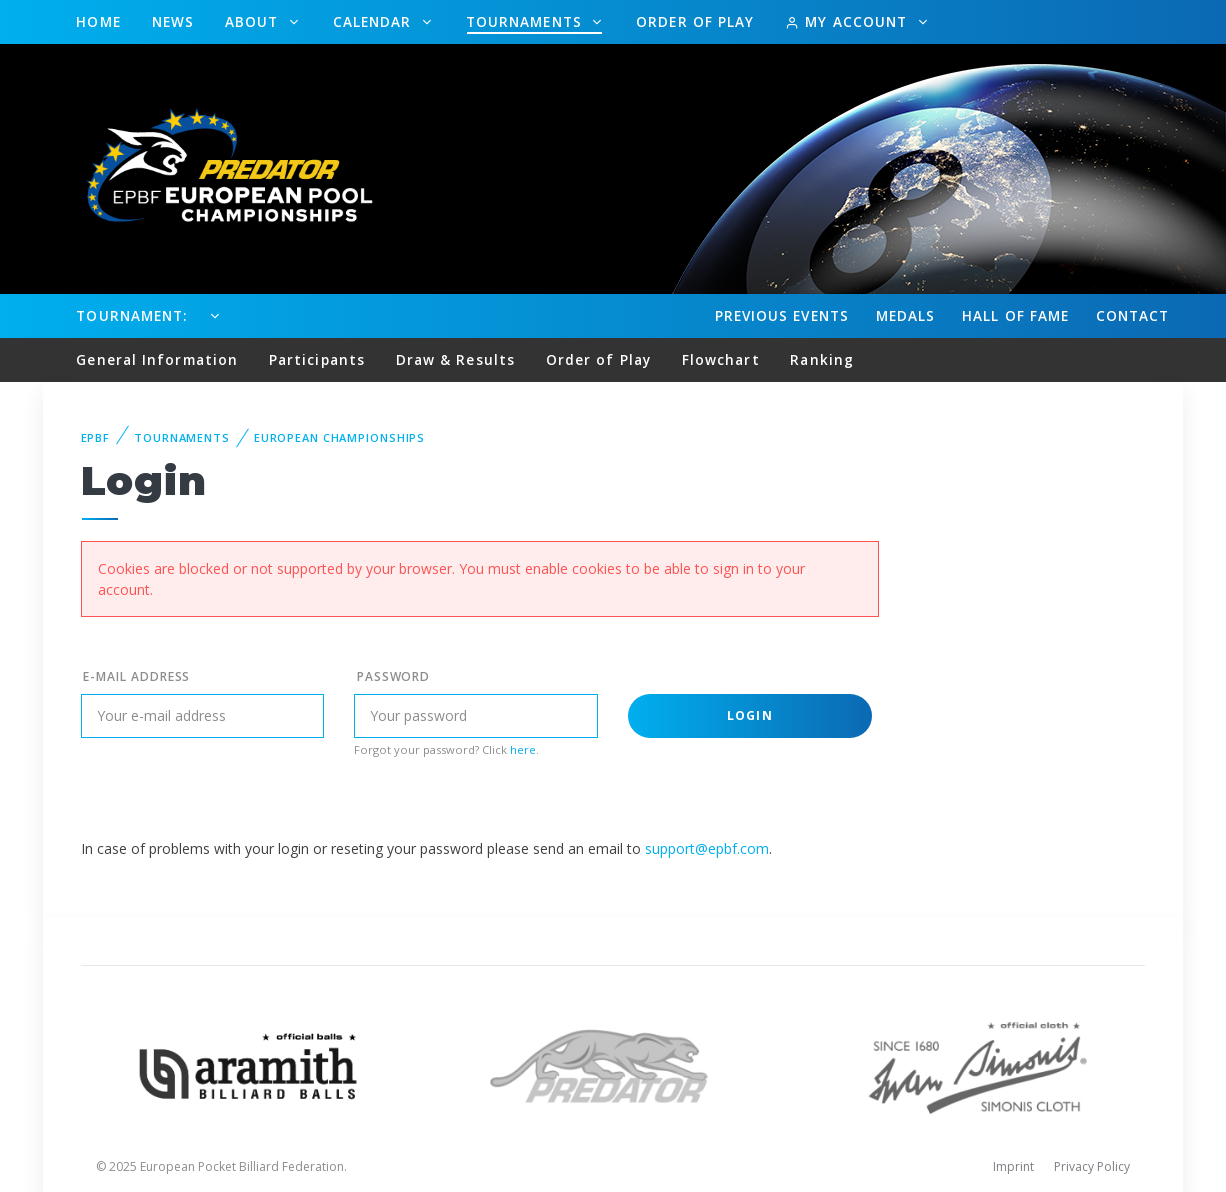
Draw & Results (455, 359)
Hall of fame (1015, 315)
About (254, 21)
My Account (848, 21)
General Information (157, 359)
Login (750, 715)
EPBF (96, 437)
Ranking (822, 359)
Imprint (1013, 1166)
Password (394, 676)
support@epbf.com (707, 848)
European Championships (339, 437)
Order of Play (695, 21)
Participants (317, 359)
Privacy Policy (1092, 1166)
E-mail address (136, 676)
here (523, 749)
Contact (1133, 315)
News (173, 21)
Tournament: (131, 315)
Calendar (375, 21)
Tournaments (526, 21)
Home (98, 21)
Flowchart (721, 359)
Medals (906, 315)
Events (782, 316)
